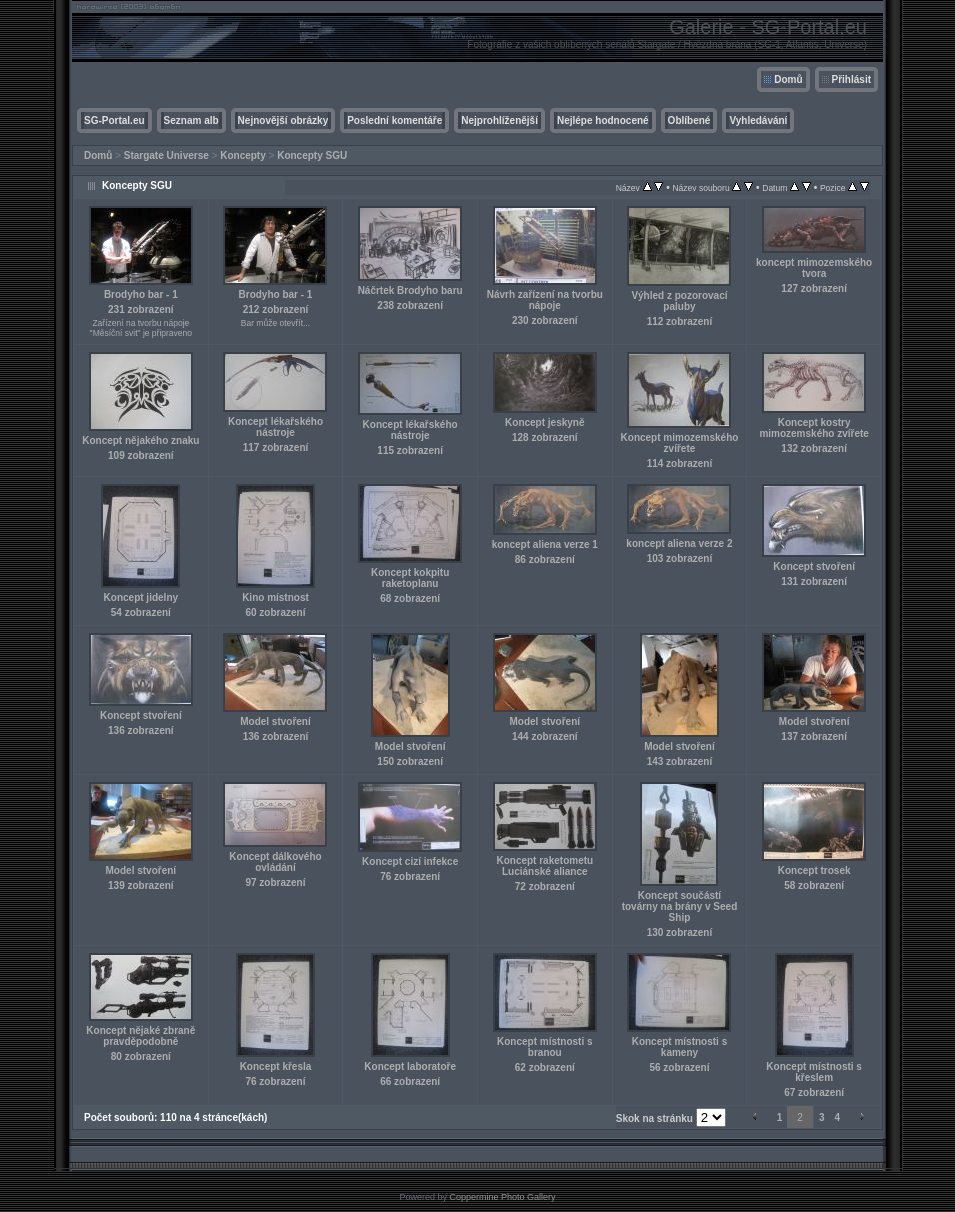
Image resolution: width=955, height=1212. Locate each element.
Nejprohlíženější (499, 120)
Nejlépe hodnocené (603, 120)
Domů (788, 79)
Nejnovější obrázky (283, 120)
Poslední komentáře (394, 120)
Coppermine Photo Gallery (502, 1197)
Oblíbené (689, 120)
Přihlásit (851, 79)
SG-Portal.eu (114, 120)
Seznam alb (191, 120)
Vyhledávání (758, 120)
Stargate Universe (166, 155)
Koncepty (243, 155)
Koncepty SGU (312, 155)
